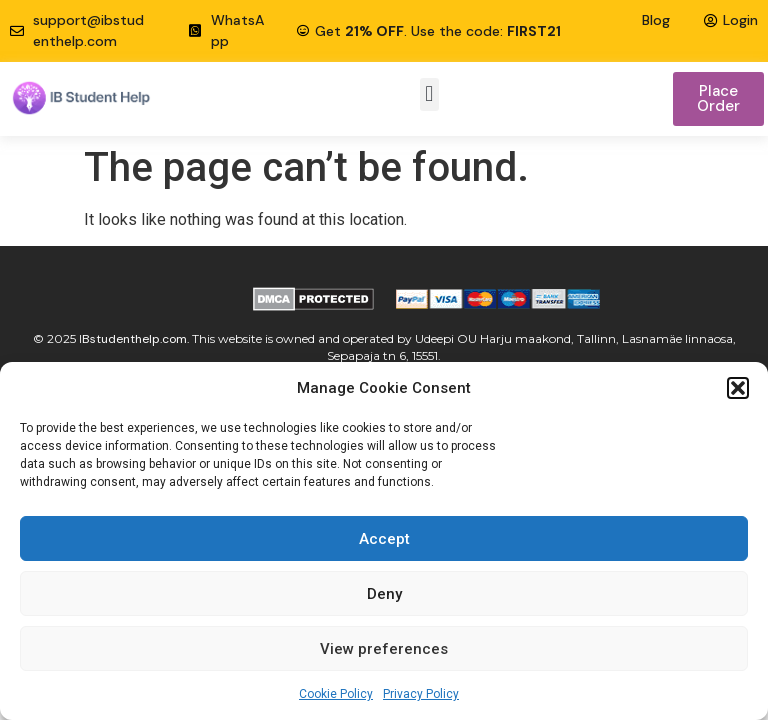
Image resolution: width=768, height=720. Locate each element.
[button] (738, 388)
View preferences (384, 649)
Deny (384, 594)
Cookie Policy (336, 694)
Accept (384, 539)
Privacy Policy (421, 694)
